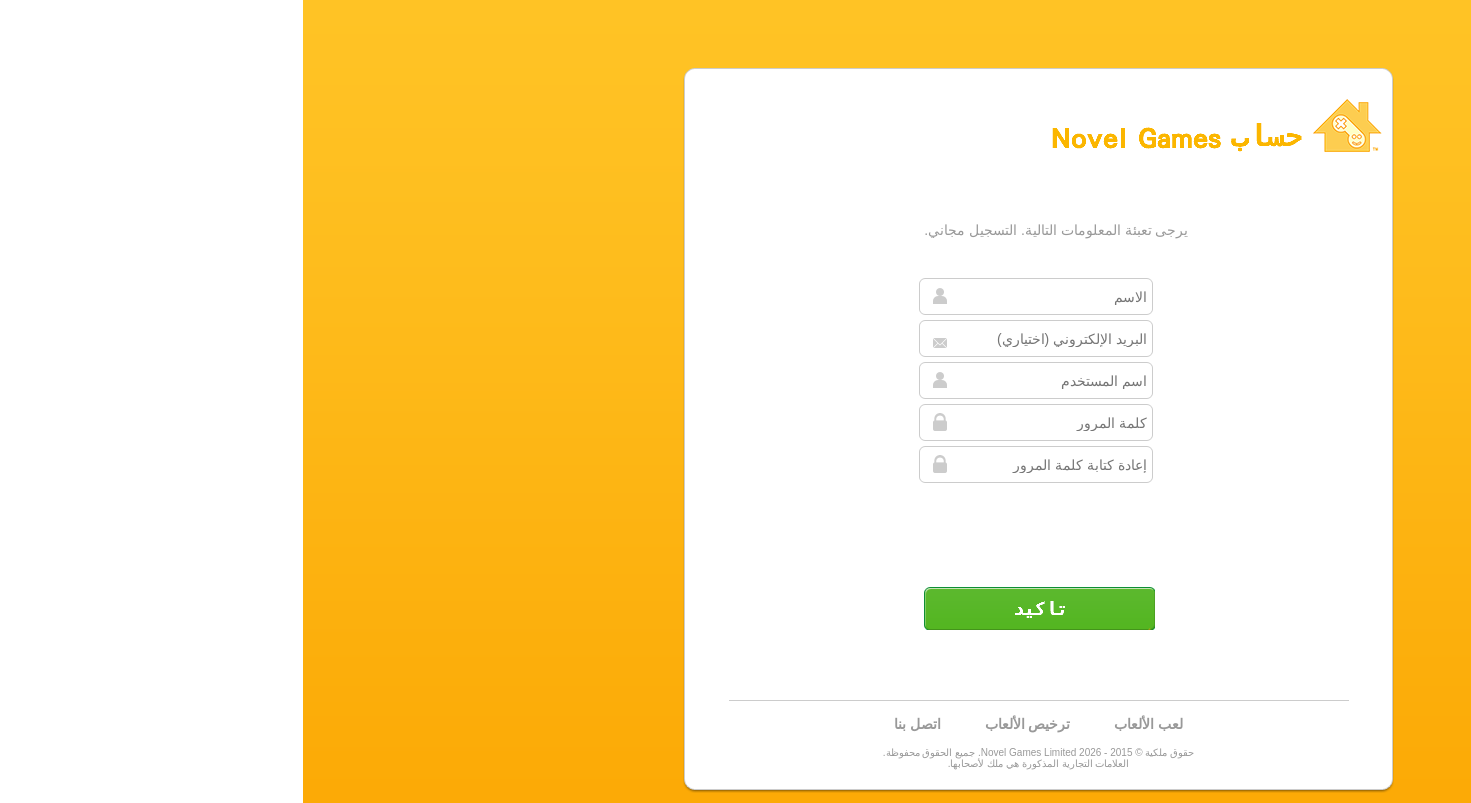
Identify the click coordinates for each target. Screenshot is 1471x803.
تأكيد (736, 608)
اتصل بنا (614, 724)
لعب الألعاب (845, 724)
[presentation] (734, 527)
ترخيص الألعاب (725, 724)
